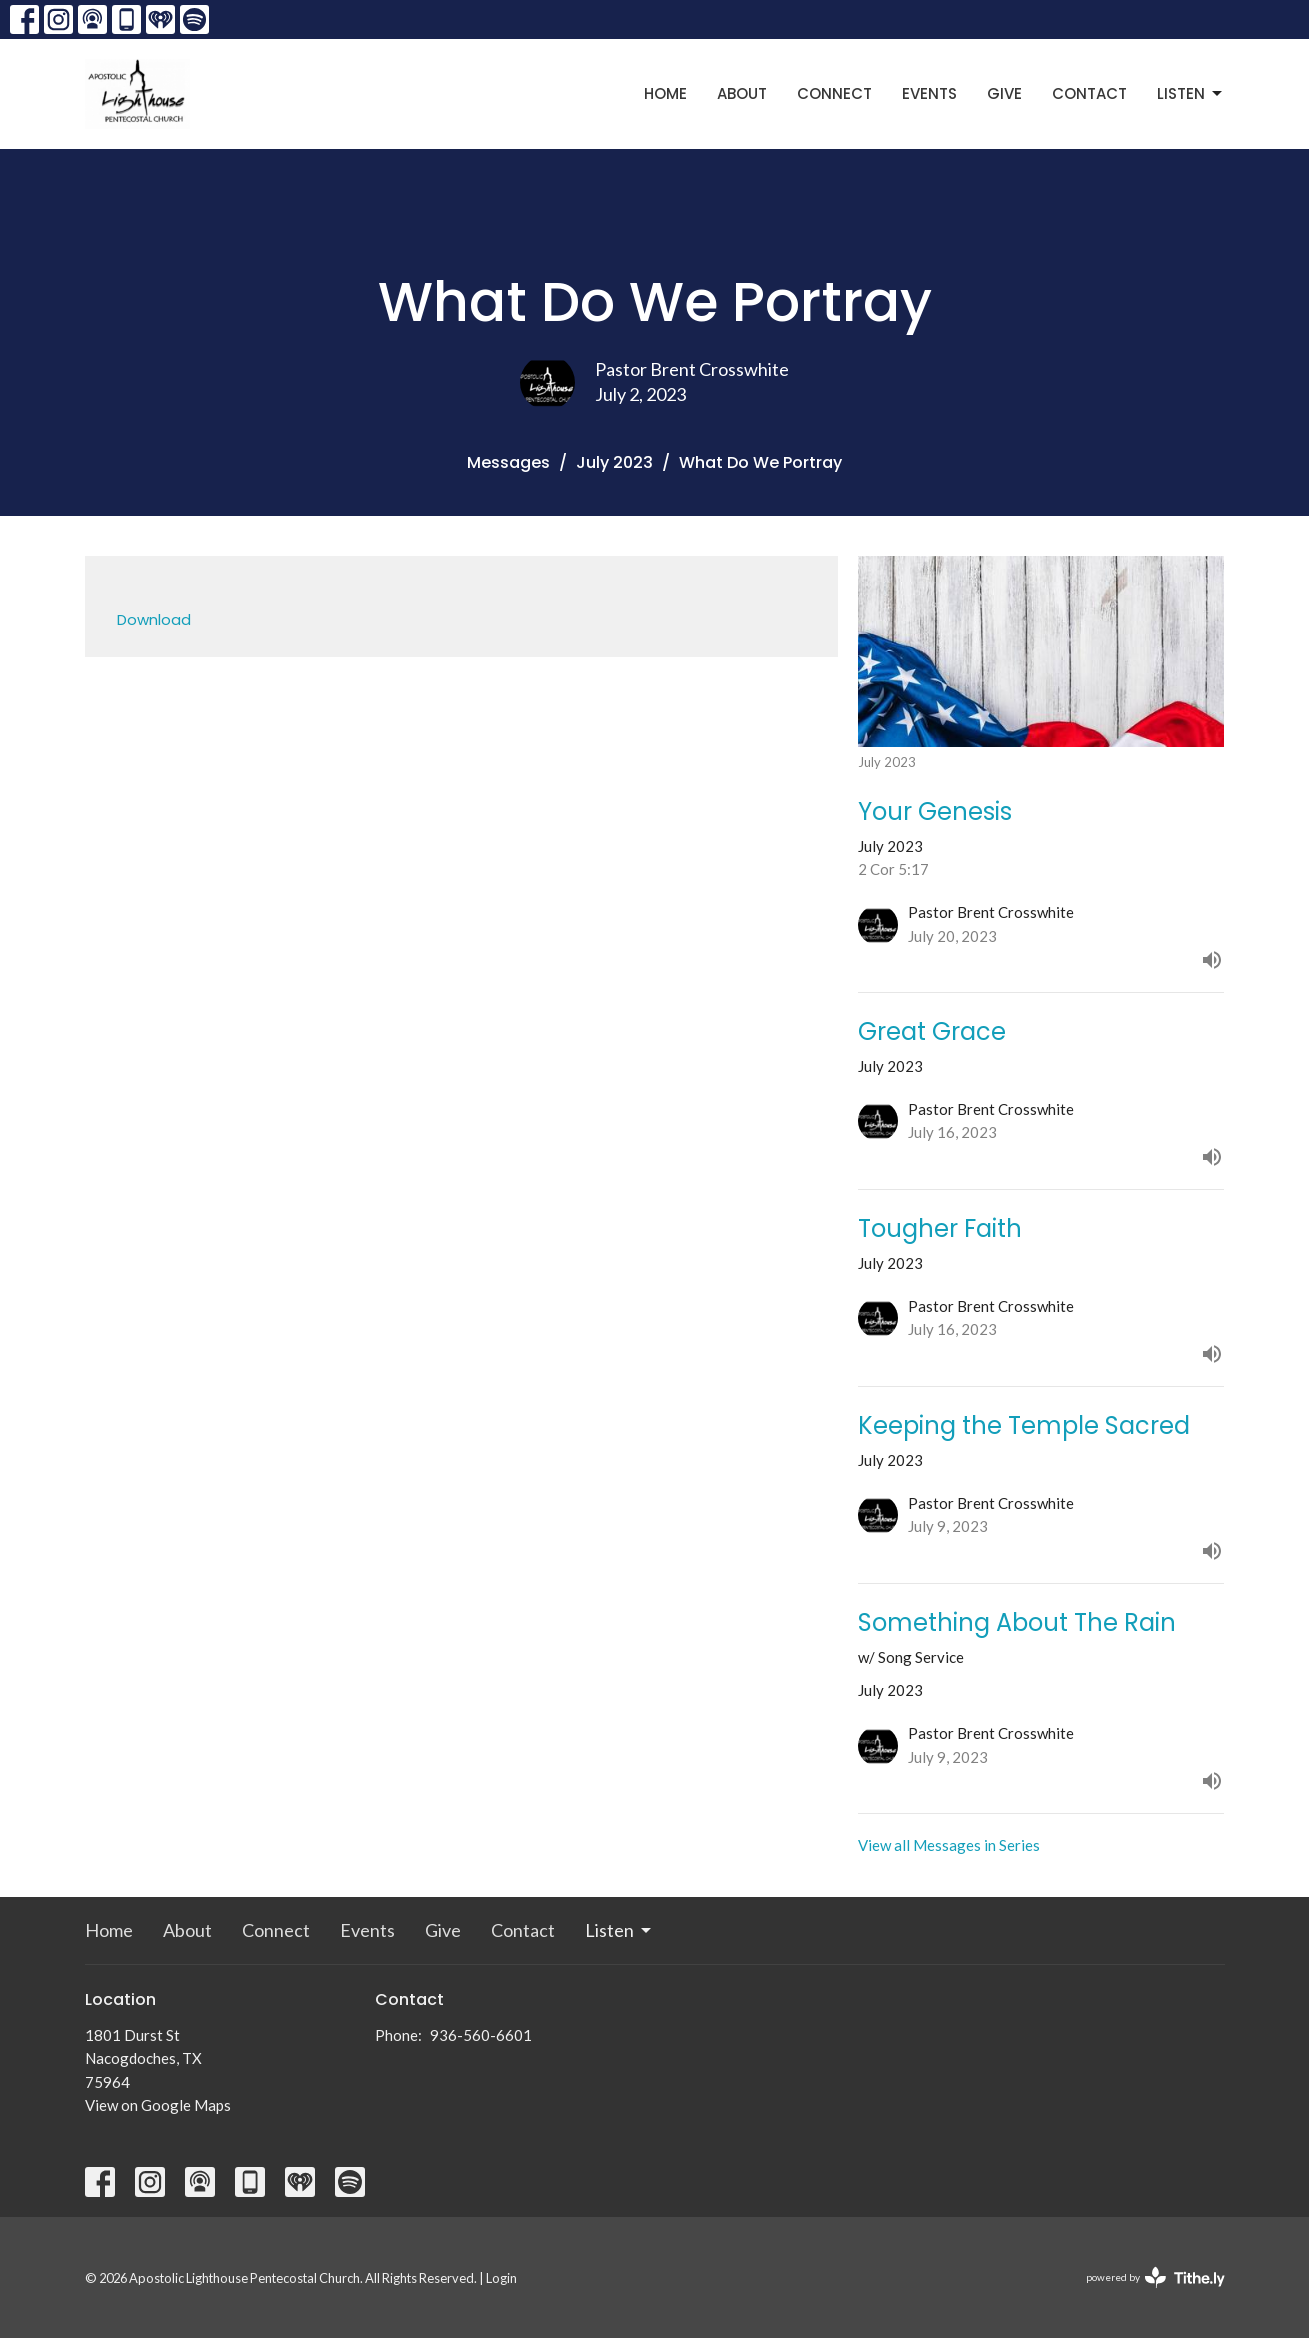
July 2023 (614, 462)
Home (665, 93)
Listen (1191, 93)
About (742, 93)
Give (1004, 93)
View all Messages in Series (949, 1845)
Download (154, 619)
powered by (1155, 2277)
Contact (1089, 93)
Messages (508, 462)
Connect (834, 93)
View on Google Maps (158, 2105)
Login (501, 2278)
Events (929, 93)
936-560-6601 (481, 2035)
